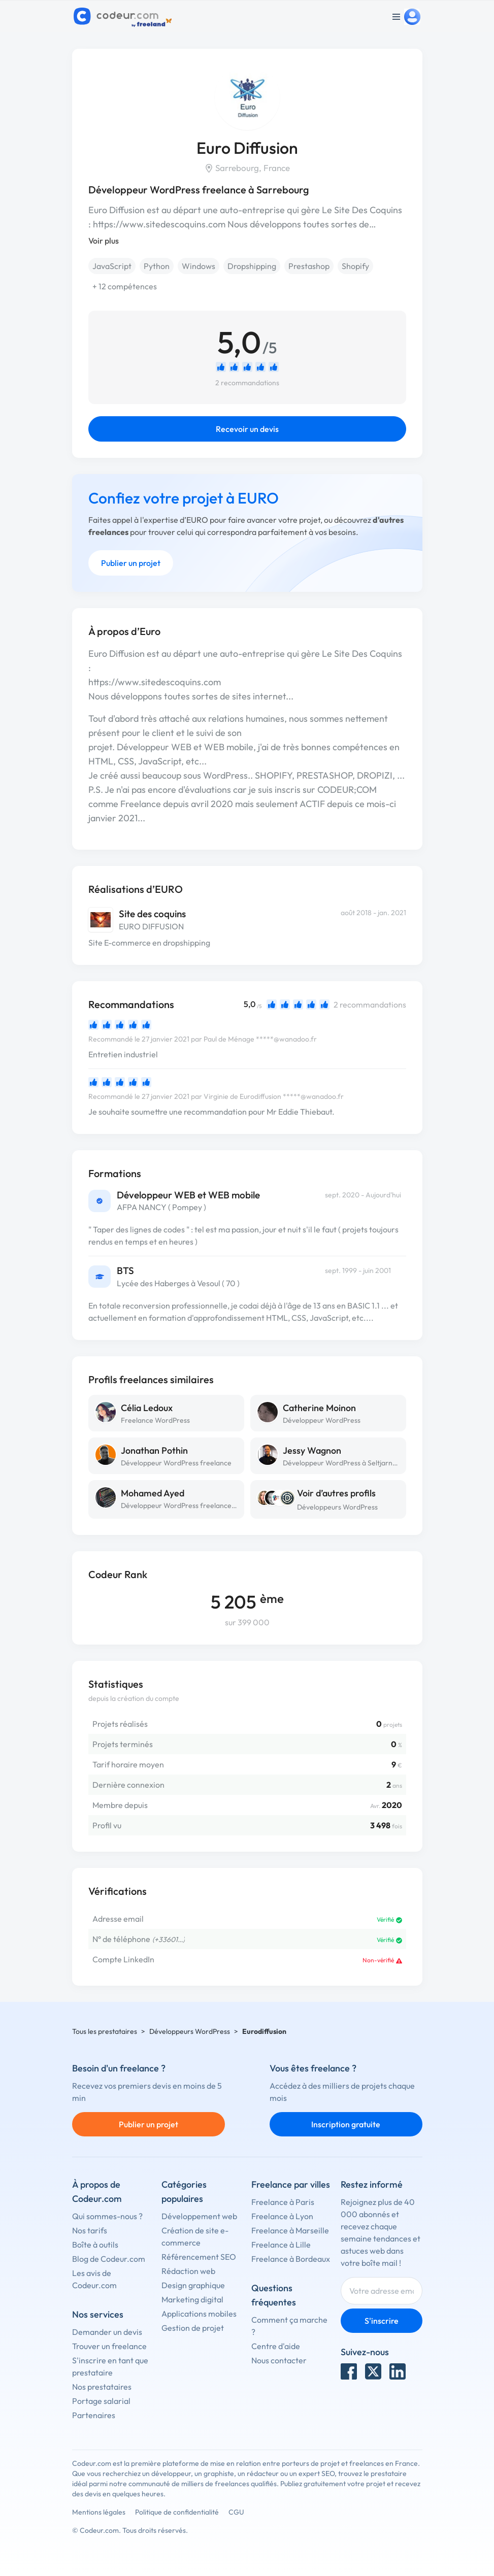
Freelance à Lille (281, 2244)
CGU (236, 2512)
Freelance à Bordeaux (290, 2259)
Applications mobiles (199, 2314)
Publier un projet (130, 563)
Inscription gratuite (345, 2124)
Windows (198, 266)
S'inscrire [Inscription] (382, 2321)
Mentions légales (98, 2512)
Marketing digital (192, 2299)
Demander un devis (107, 2332)
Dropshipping (251, 266)
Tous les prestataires (104, 2031)
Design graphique (193, 2285)
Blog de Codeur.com (108, 2259)
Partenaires (93, 2415)
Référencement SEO (198, 2257)
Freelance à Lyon (282, 2216)
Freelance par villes (290, 2184)
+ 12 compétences (124, 286)
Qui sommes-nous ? (107, 2216)
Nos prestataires (101, 2387)
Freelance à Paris (282, 2202)
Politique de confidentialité (177, 2512)
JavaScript (111, 266)
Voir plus (103, 241)
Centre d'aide (275, 2346)
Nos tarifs (89, 2230)
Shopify (355, 266)
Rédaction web (188, 2271)
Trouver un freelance (109, 2346)
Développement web (199, 2216)
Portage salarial (101, 2401)
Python (157, 266)
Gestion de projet (192, 2328)
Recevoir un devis (247, 429)
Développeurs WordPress (337, 1507)
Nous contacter (279, 2360)
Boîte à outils (95, 2244)
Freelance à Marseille (290, 2230)
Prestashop (309, 266)
